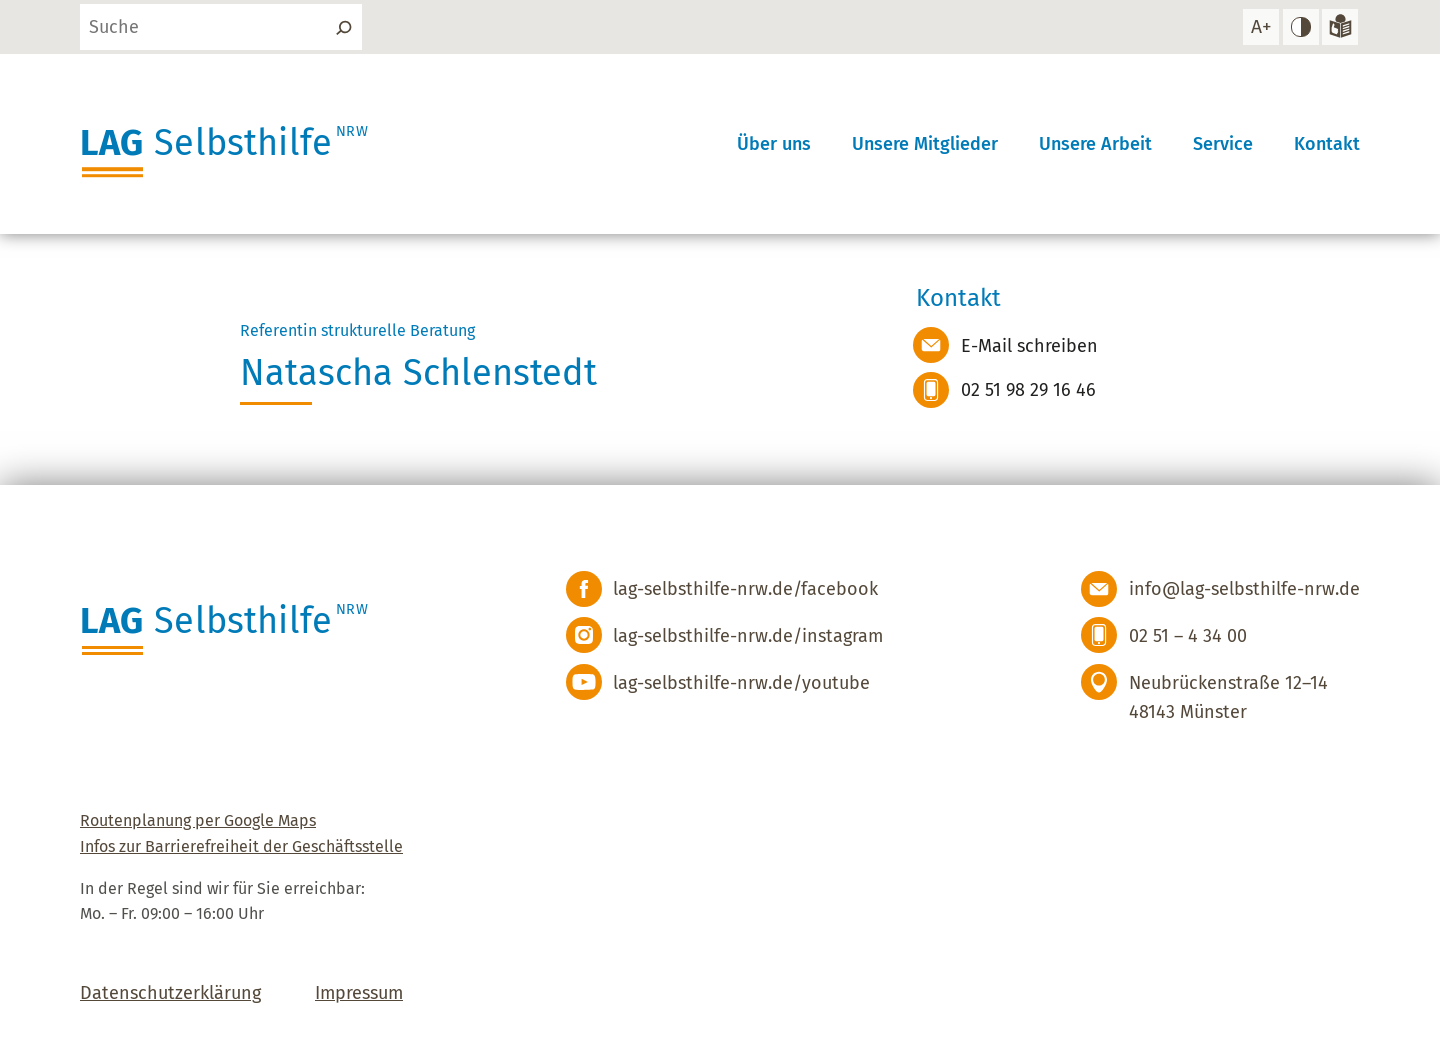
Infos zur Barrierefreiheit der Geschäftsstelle (241, 846)
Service (1223, 144)
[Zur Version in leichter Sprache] (1340, 27)
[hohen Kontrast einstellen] (1301, 27)
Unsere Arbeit (1095, 144)
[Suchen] (344, 27)
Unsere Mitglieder (925, 144)
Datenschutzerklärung (170, 993)
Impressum (359, 993)
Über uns (774, 144)
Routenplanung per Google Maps (198, 820)
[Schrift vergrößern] (1261, 27)
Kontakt (1327, 144)
